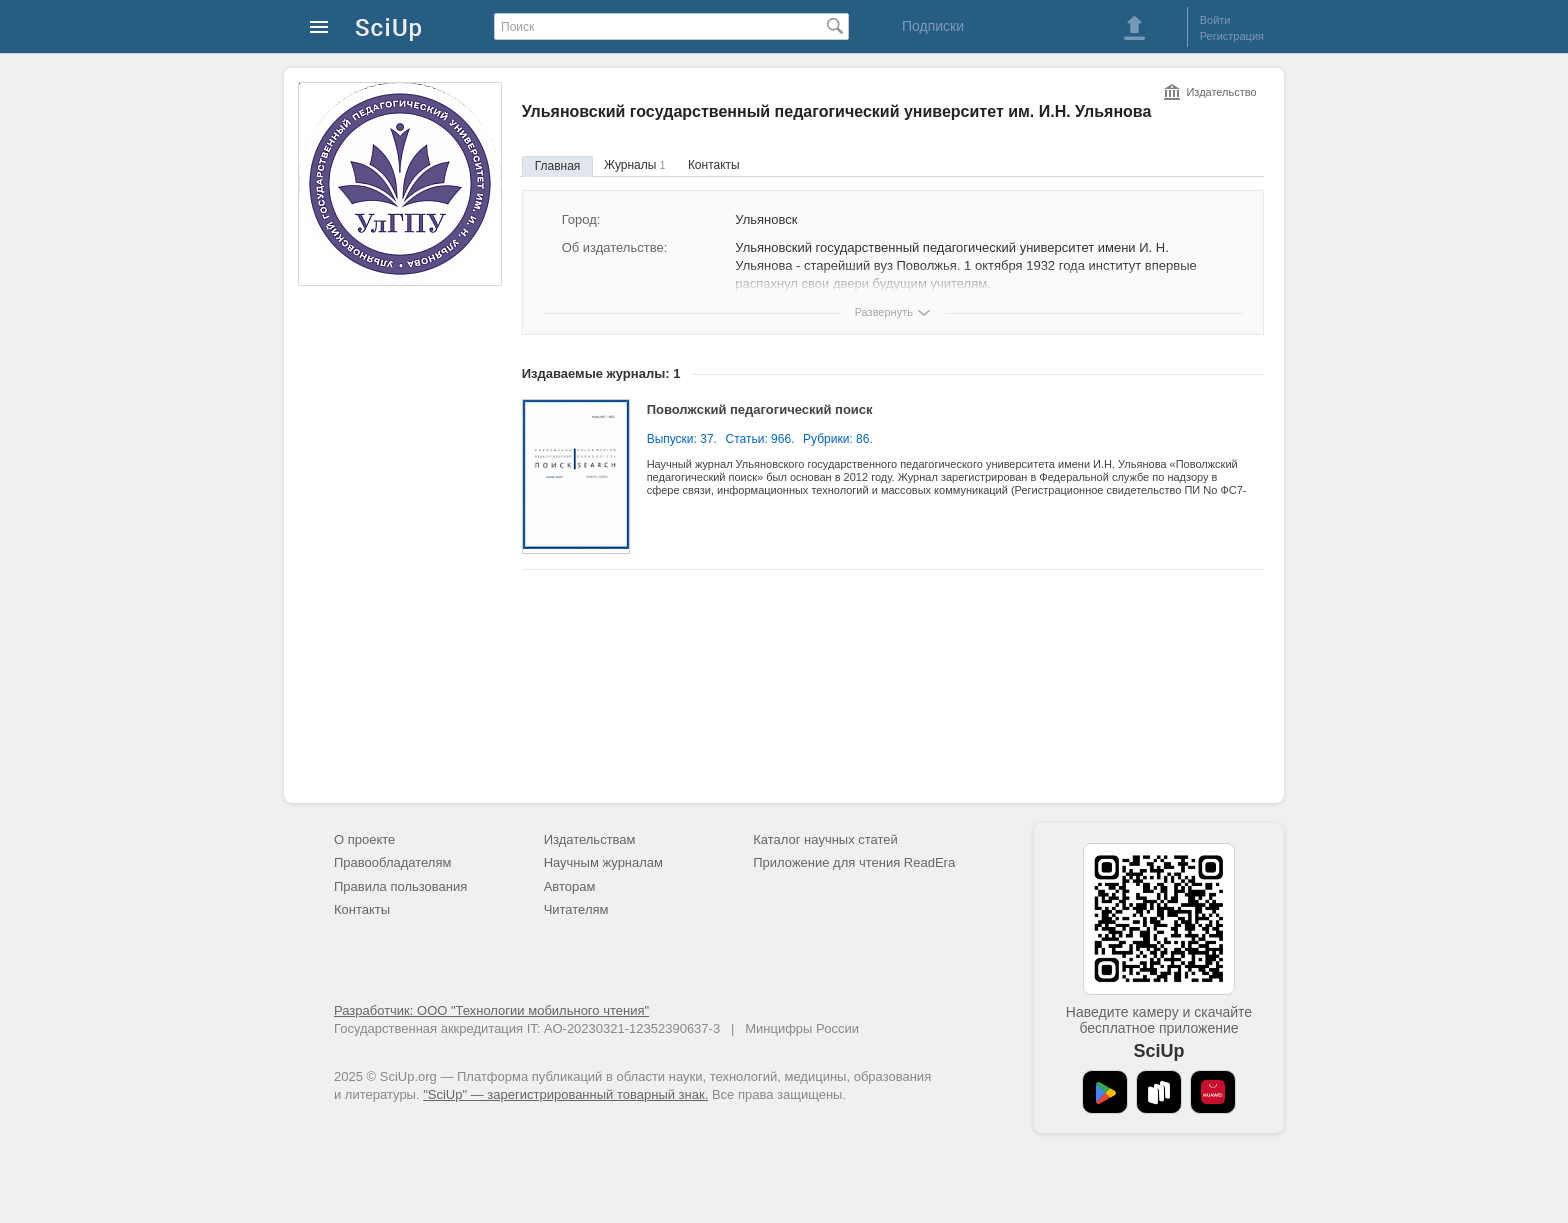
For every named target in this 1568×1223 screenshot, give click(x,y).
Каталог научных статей (825, 839)
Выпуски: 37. (682, 439)
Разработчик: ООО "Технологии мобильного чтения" (491, 1010)
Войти (1215, 20)
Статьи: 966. (760, 439)
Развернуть (884, 312)
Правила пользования (400, 886)
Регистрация (1232, 36)
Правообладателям (392, 862)
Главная (558, 166)
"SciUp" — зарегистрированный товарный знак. (565, 1094)
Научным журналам (603, 862)
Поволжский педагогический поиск (760, 409)
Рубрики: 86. (838, 439)
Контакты (714, 165)
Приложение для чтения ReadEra (854, 862)
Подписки (933, 26)
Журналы (634, 165)
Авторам (570, 886)
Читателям (576, 909)
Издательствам (590, 839)
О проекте (364, 839)
